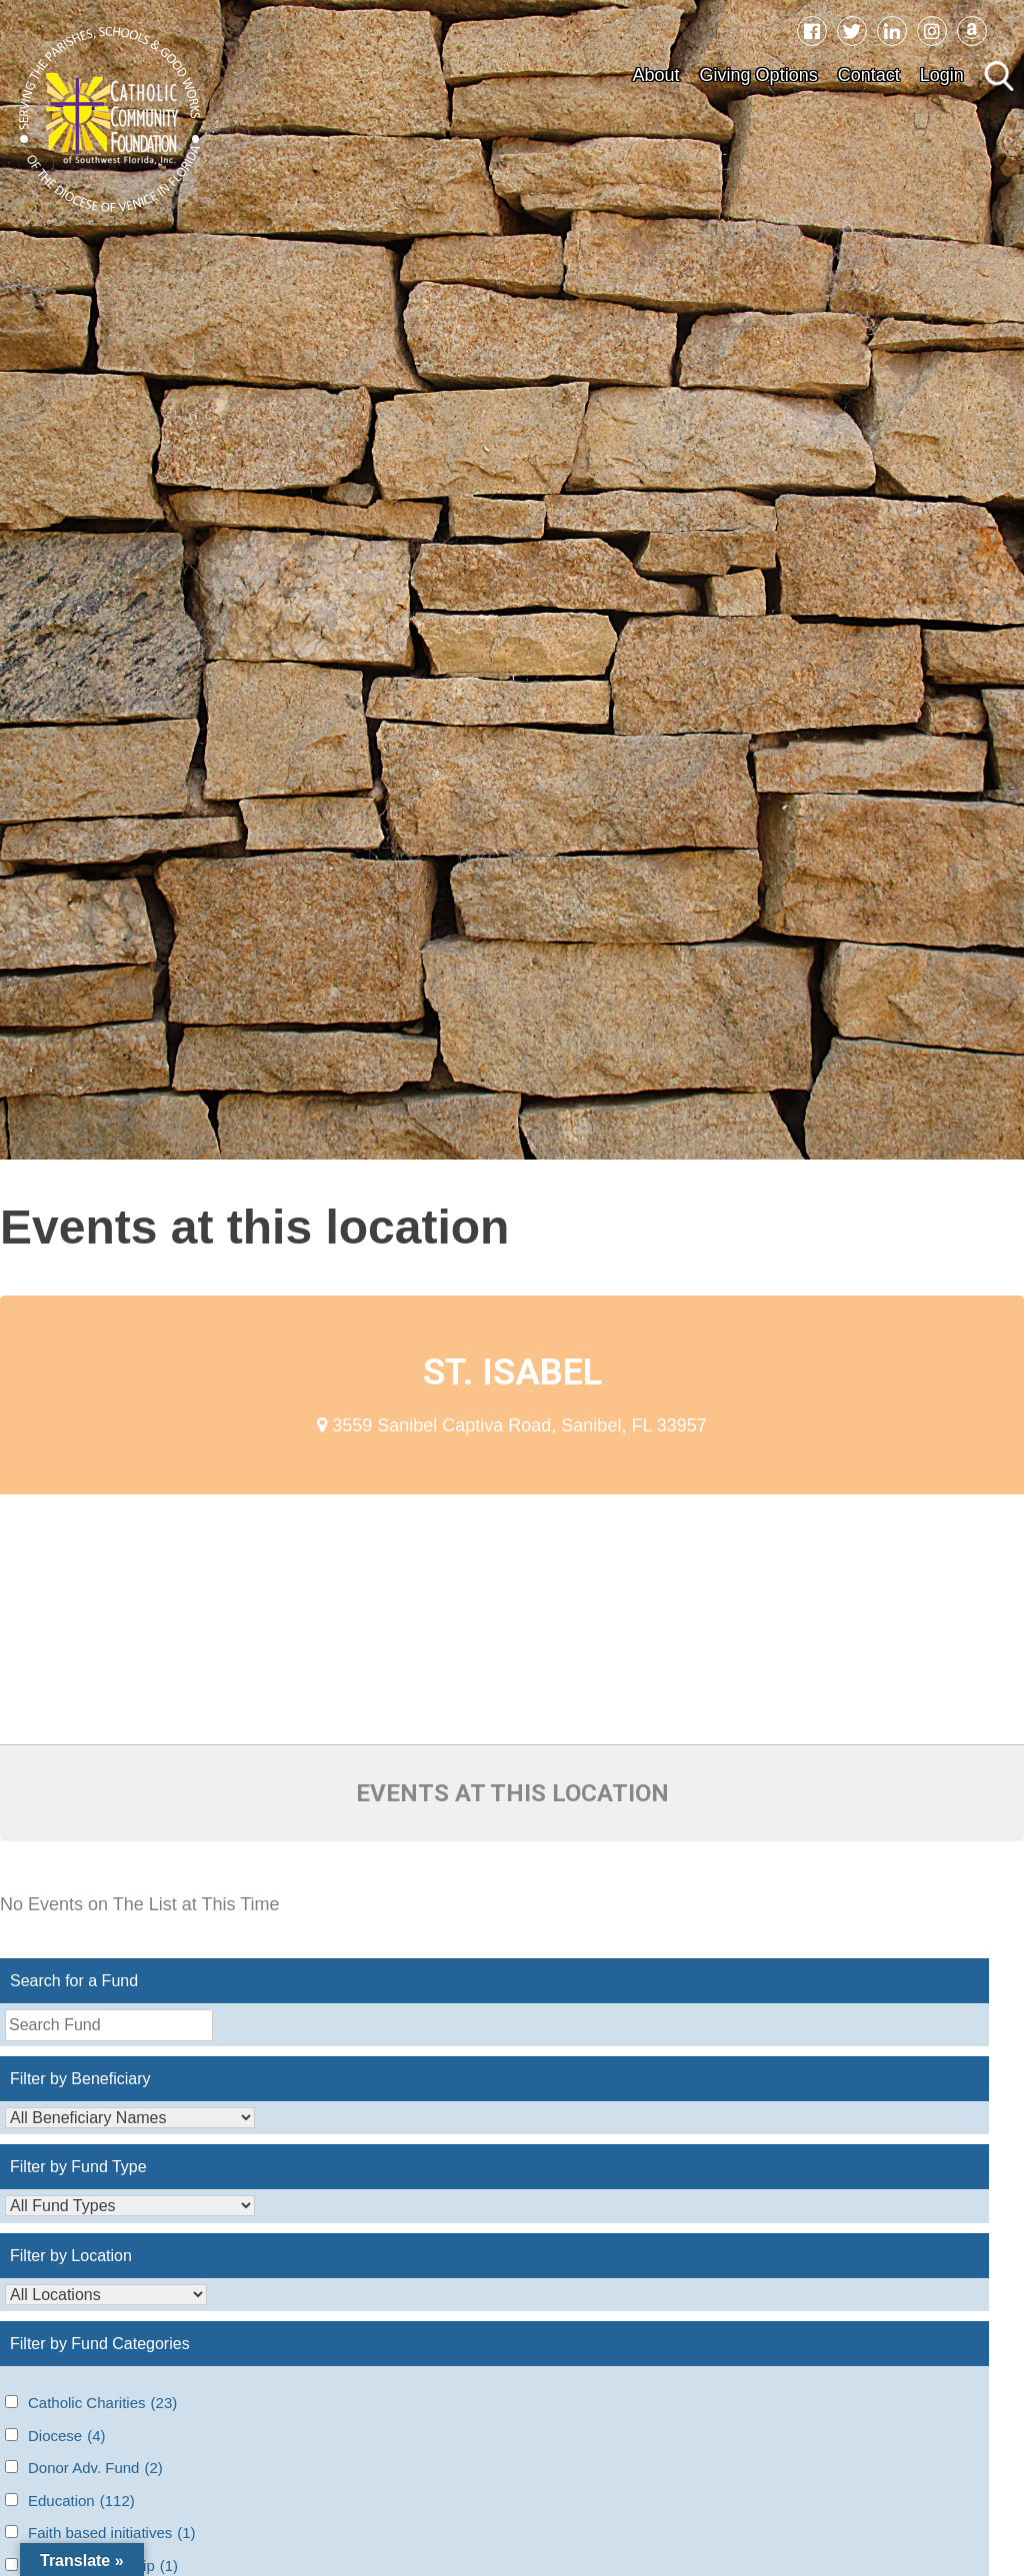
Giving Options (759, 75)
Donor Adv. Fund (95, 2468)
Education (81, 2501)
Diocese (67, 2436)
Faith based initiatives (112, 2533)
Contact (869, 75)
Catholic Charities (102, 2403)
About (656, 75)
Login (942, 75)
